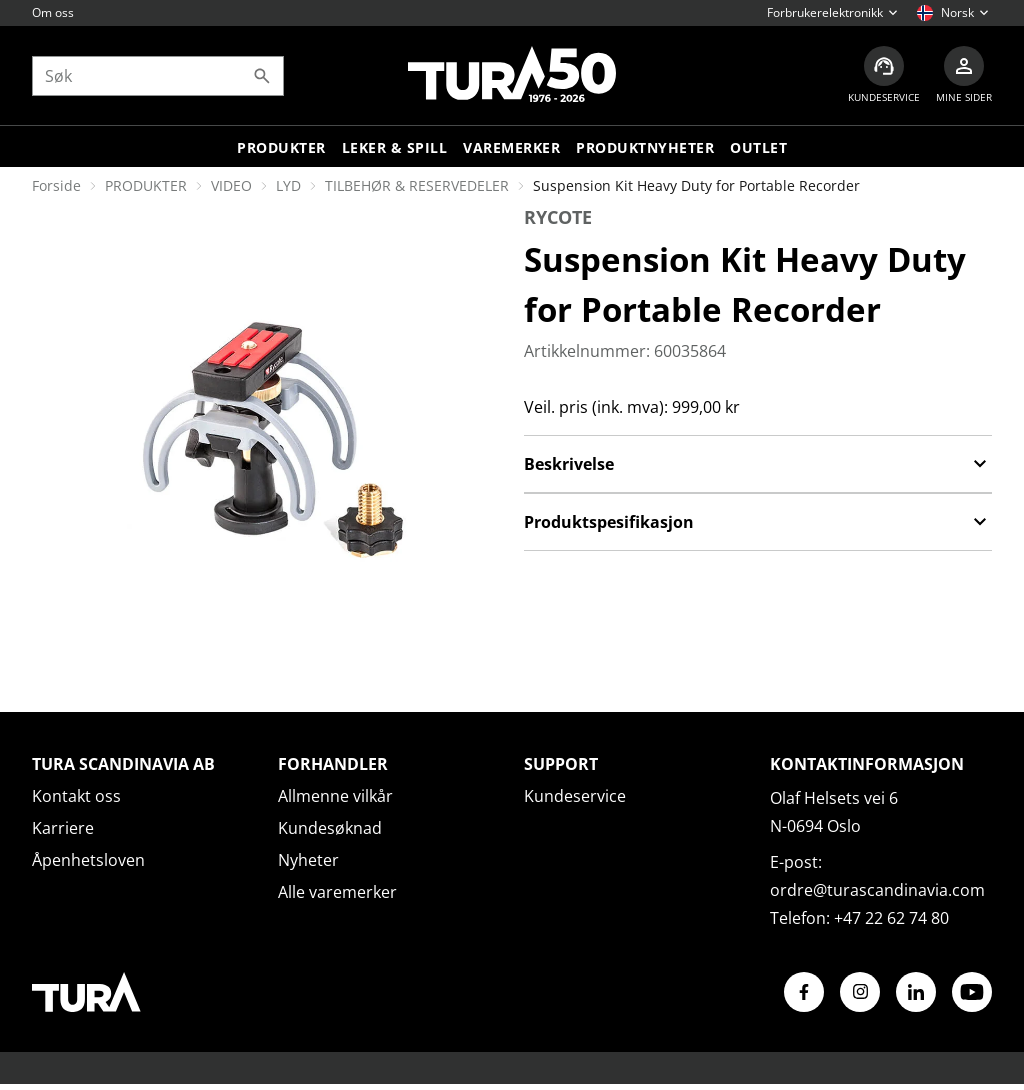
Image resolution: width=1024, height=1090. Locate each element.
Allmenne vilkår (335, 796)
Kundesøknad (330, 828)
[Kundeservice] (884, 75)
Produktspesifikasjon (758, 522)
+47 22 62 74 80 (891, 918)
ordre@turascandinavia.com (877, 890)
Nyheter (308, 860)
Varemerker (511, 147)
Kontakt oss (76, 796)
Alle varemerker (337, 892)
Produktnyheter (645, 147)
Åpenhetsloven (88, 860)
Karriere (63, 828)
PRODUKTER (146, 185)
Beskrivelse (758, 464)
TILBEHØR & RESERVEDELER (417, 185)
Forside (56, 185)
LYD (288, 185)
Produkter (281, 147)
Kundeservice (575, 796)
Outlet (758, 147)
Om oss (53, 12)
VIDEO (231, 185)
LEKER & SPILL (395, 147)
